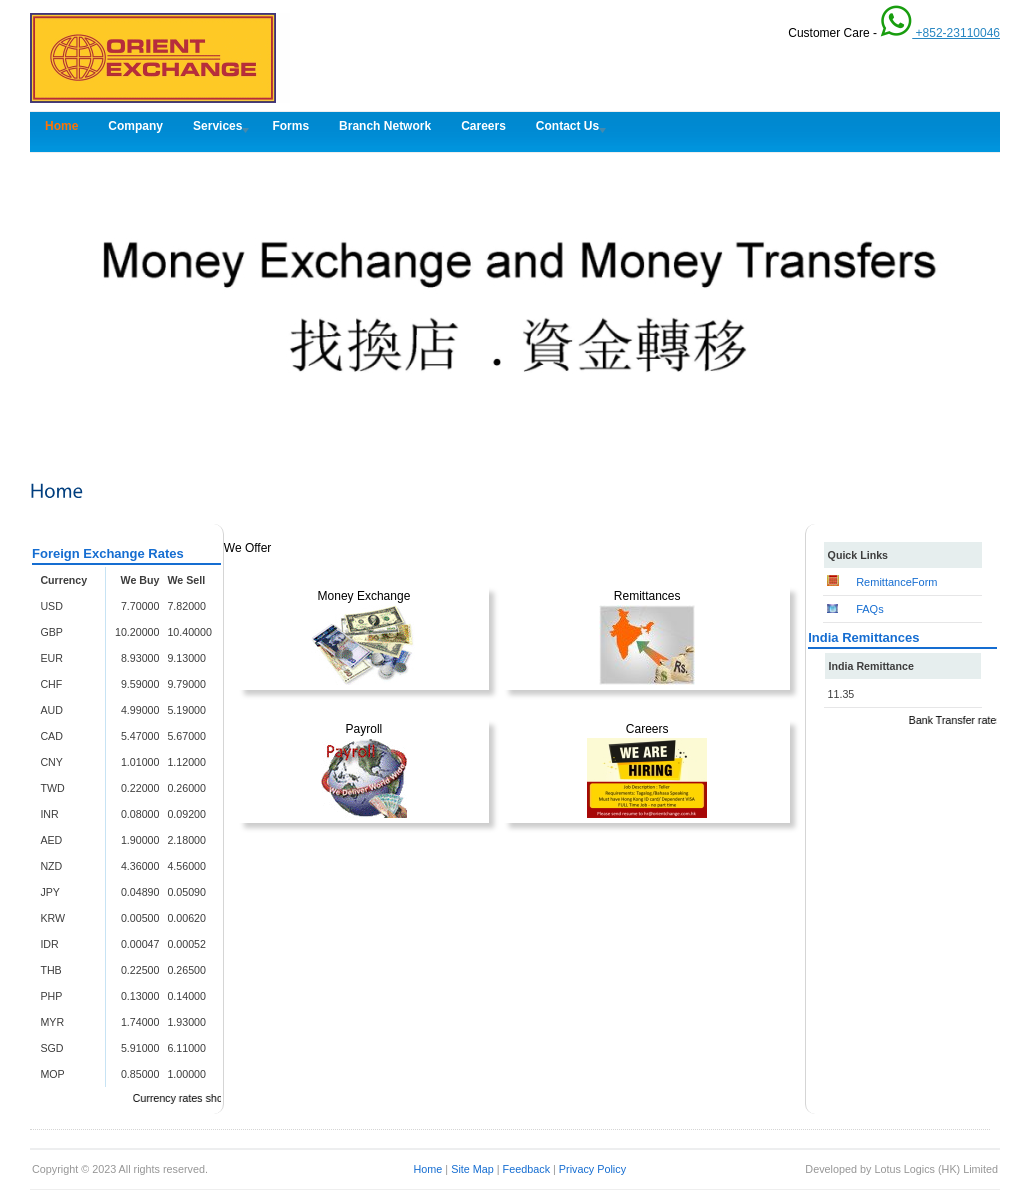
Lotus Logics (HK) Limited (936, 1169)
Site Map (474, 1169)
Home (428, 1169)
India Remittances (863, 637)
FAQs (870, 609)
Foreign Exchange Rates (108, 553)
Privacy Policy (592, 1169)
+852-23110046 (940, 33)
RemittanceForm (896, 582)
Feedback (526, 1169)
